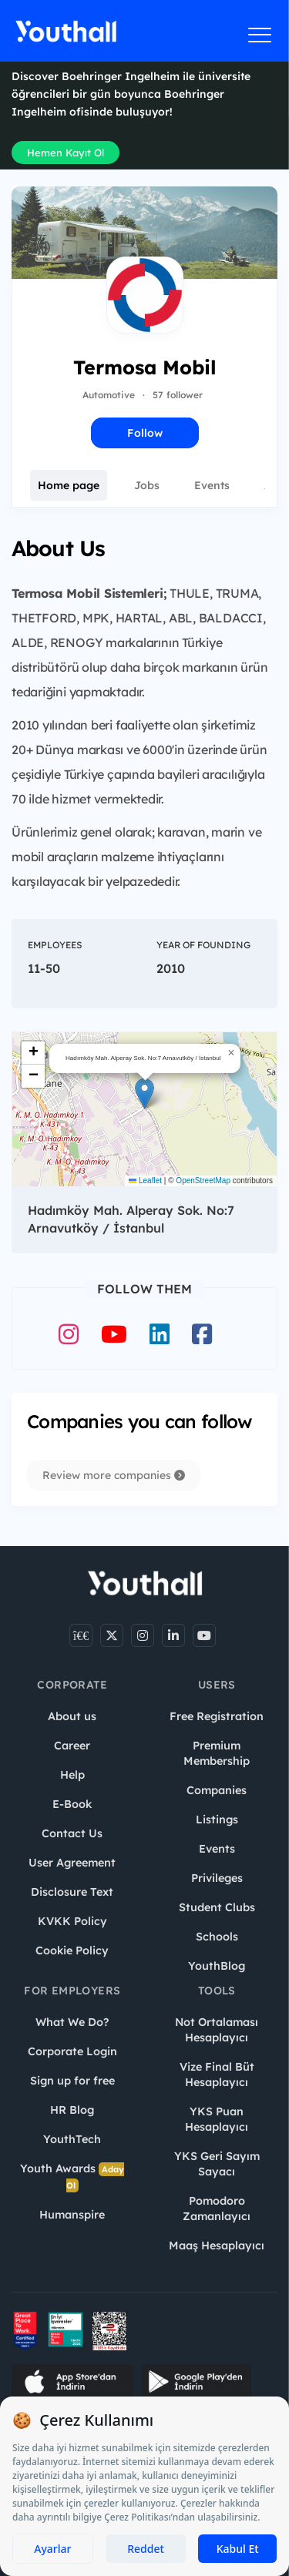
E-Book (72, 1804)
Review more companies (113, 1475)
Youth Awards (72, 2177)
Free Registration (217, 1716)
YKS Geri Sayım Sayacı (217, 2164)
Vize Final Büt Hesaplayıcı (217, 2074)
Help (72, 1775)
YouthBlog (216, 1966)
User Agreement (72, 1863)
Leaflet (145, 1180)
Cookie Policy (72, 1950)
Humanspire (72, 2215)
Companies (217, 1790)
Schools (217, 1937)
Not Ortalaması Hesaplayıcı (216, 2029)
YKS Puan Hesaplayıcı (216, 2119)
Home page (68, 485)
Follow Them (144, 1288)
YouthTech (72, 2139)
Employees (55, 945)
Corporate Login (72, 2051)
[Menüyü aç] (260, 34)
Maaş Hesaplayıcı (216, 2245)
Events (212, 485)
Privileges (217, 1878)
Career (72, 1746)
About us (72, 1716)
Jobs (147, 485)
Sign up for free (72, 2081)
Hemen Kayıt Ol (65, 152)
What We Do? (72, 2022)
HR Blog (72, 2110)
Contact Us (72, 1833)
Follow (145, 433)
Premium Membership (216, 1753)
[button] (144, 1093)
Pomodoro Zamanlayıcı (216, 2208)
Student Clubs (217, 1907)
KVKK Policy (72, 1921)
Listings (217, 1819)
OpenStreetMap (203, 1180)
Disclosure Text (72, 1892)
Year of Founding (203, 945)
